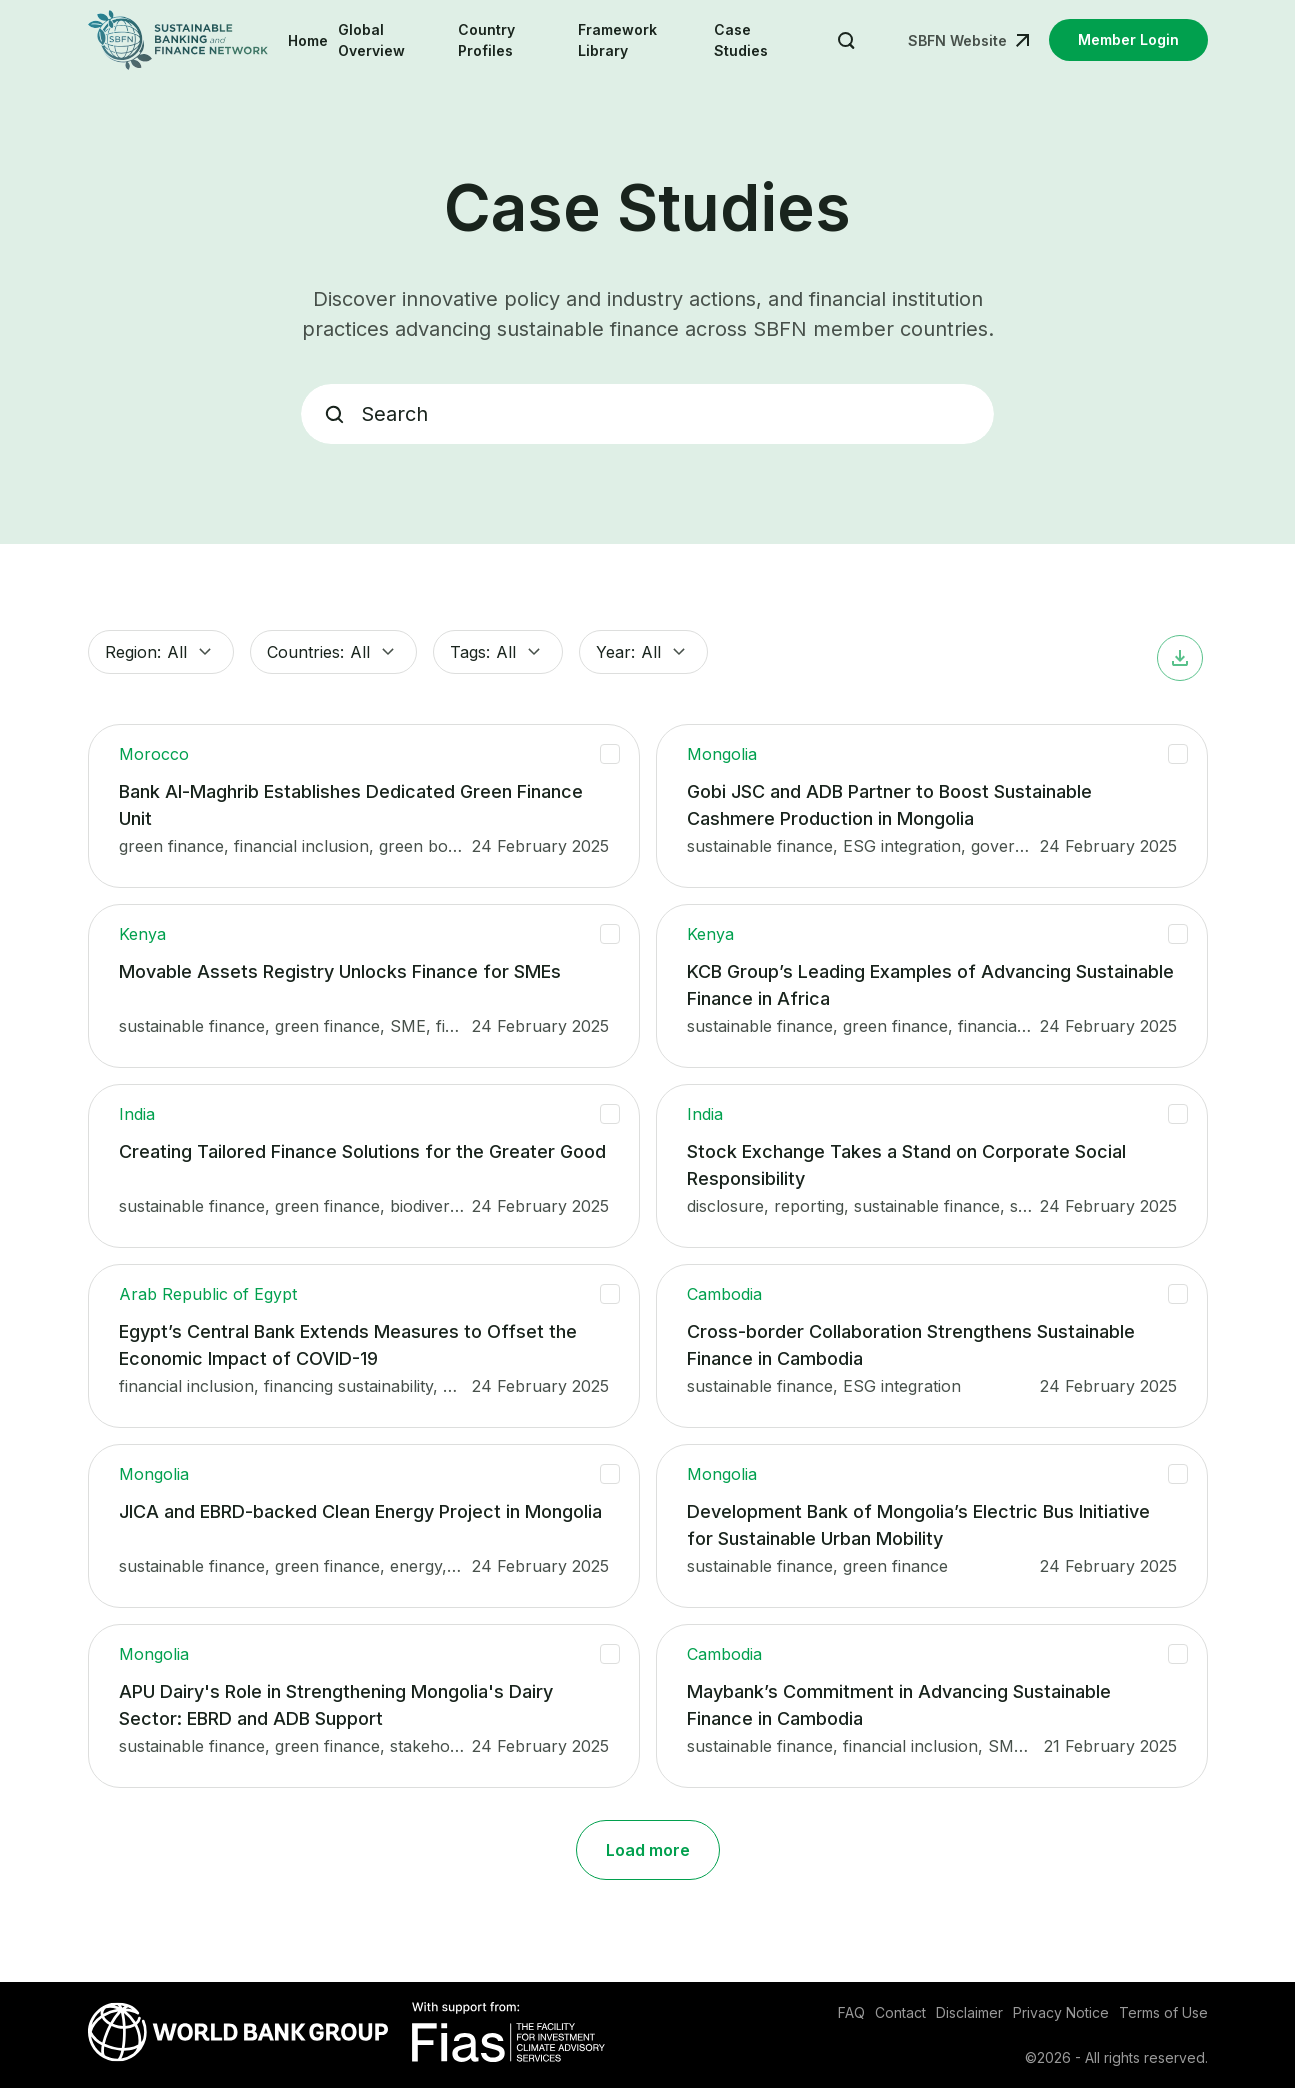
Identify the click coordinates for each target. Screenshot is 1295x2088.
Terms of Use (1163, 2012)
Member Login (1128, 39)
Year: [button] (643, 652)
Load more (648, 1850)
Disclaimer (969, 2012)
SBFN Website (957, 40)
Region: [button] (161, 652)
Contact (900, 2012)
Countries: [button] (333, 652)
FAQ (851, 2012)
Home (308, 40)
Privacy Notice (1061, 2012)
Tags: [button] (498, 652)
